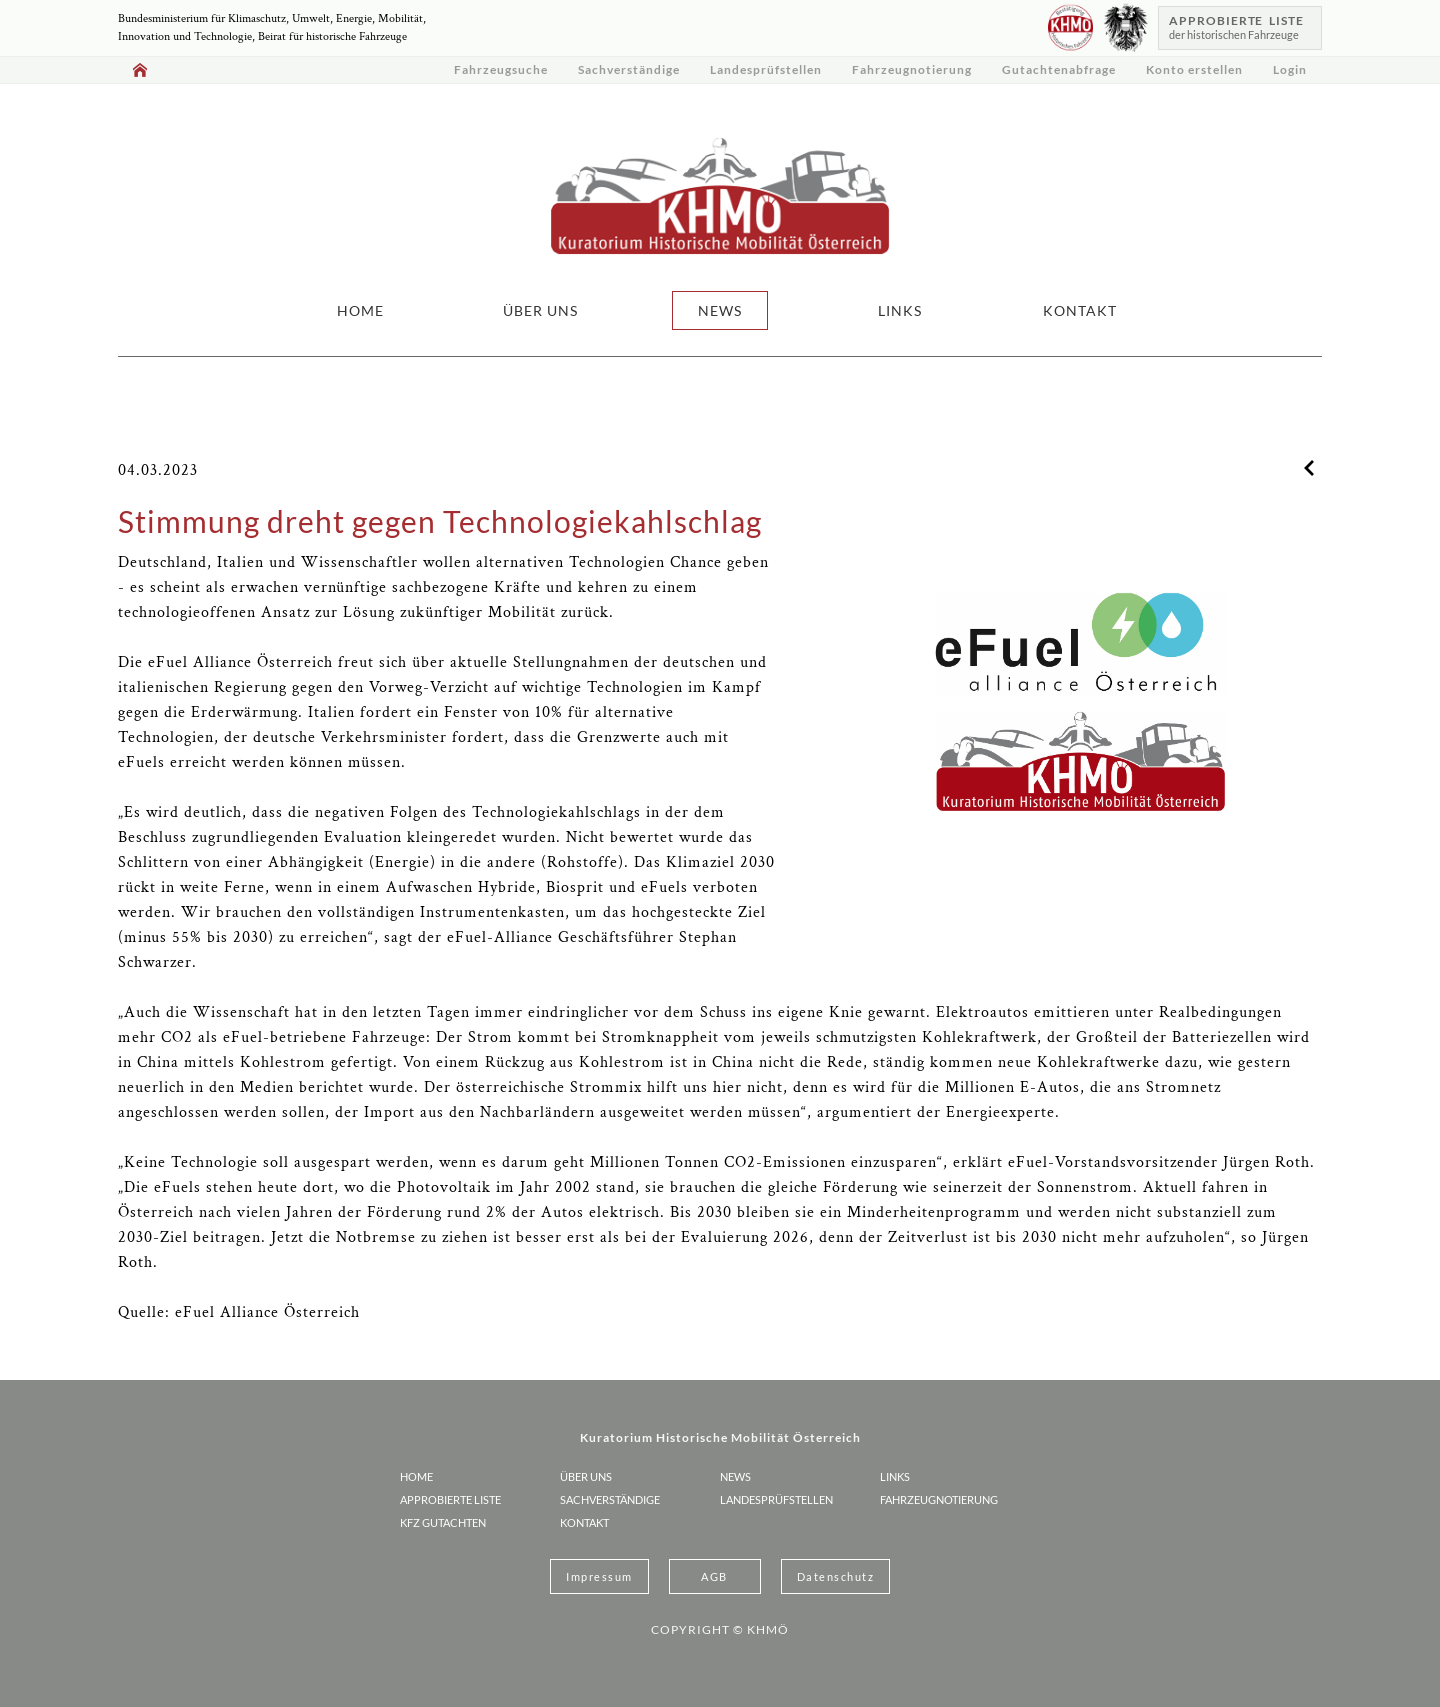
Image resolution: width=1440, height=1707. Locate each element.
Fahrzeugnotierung (912, 69)
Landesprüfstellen (766, 69)
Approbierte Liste (450, 1499)
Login (1290, 69)
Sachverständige (629, 69)
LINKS (900, 310)
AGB (714, 1576)
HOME (360, 310)
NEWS (720, 310)
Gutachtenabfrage (1059, 69)
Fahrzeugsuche (501, 69)
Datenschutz (836, 1576)
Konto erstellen (1194, 69)
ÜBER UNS (540, 310)
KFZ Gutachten (443, 1522)
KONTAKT (1080, 310)
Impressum (599, 1576)
